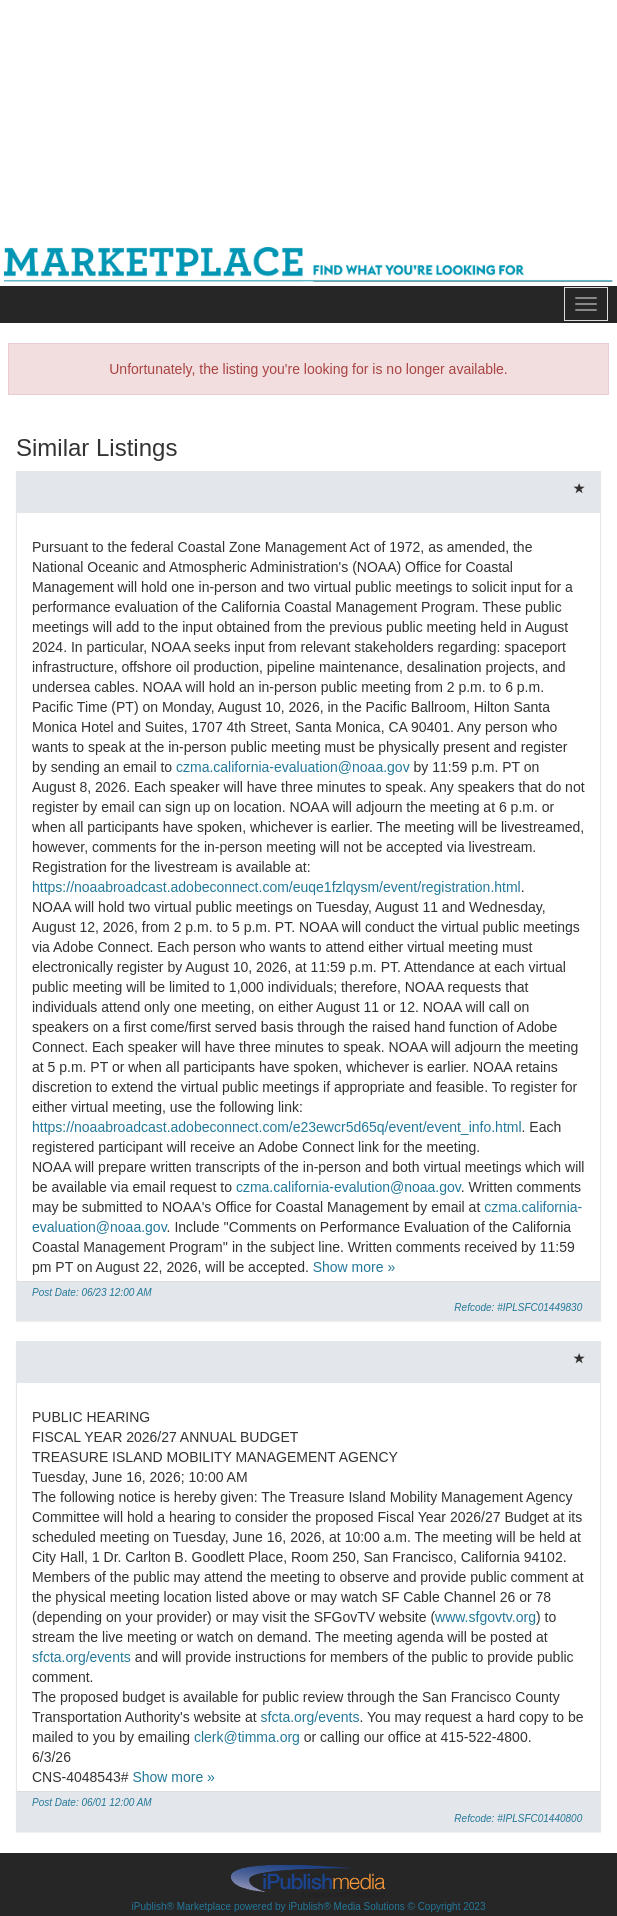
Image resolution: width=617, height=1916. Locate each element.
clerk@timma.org (247, 1737)
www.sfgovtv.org (485, 1617)
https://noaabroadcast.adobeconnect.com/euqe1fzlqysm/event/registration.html (276, 887)
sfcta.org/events (81, 1657)
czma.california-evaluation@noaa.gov (293, 767)
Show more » (354, 1267)
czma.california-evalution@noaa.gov (348, 1187)
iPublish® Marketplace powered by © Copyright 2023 (308, 1880)
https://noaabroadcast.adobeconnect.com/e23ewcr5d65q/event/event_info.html (277, 1127)
